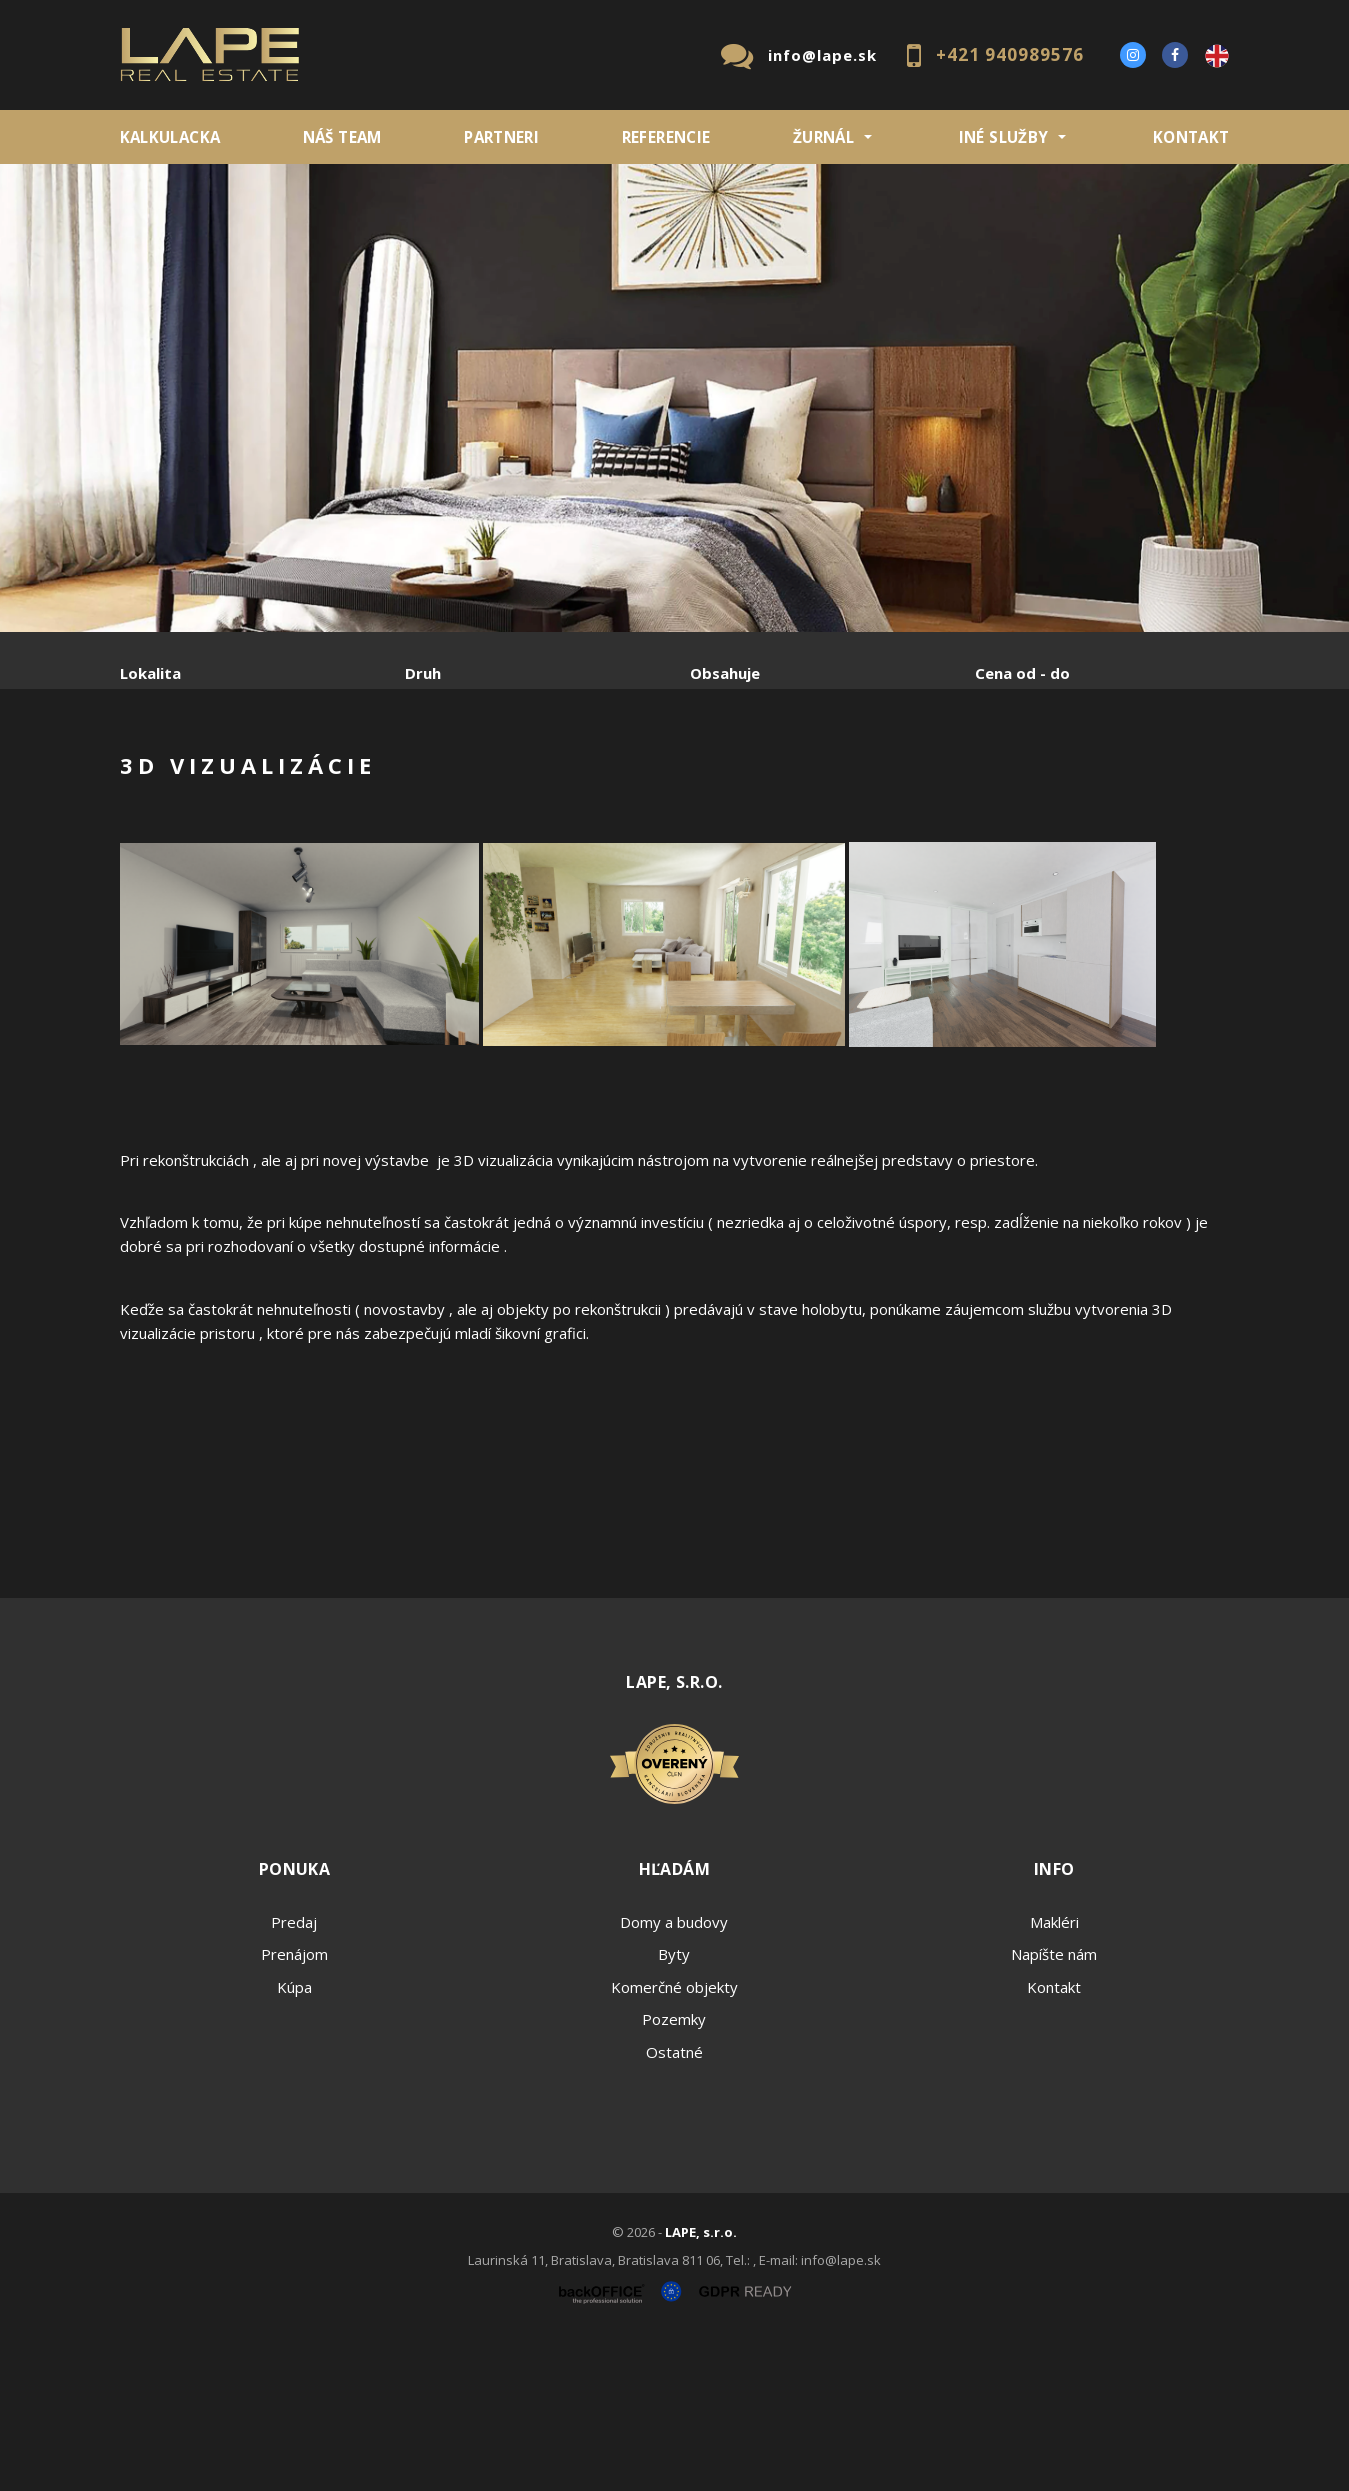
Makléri (1054, 2074)
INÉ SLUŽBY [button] (1004, 137)
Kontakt (1191, 137)
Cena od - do (1022, 673)
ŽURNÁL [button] (823, 137)
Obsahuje (725, 673)
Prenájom (304, 777)
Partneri (501, 137)
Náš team (342, 137)
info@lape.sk (822, 55)
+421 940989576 (1010, 54)
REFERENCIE (666, 137)
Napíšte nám (1054, 2106)
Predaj (182, 777)
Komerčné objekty (674, 2139)
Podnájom (539, 777)
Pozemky (674, 2171)
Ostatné (674, 2204)
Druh (423, 673)
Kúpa (420, 777)
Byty (674, 2106)
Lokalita (150, 673)
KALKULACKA (170, 137)
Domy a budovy (674, 2074)
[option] (674, 398)
